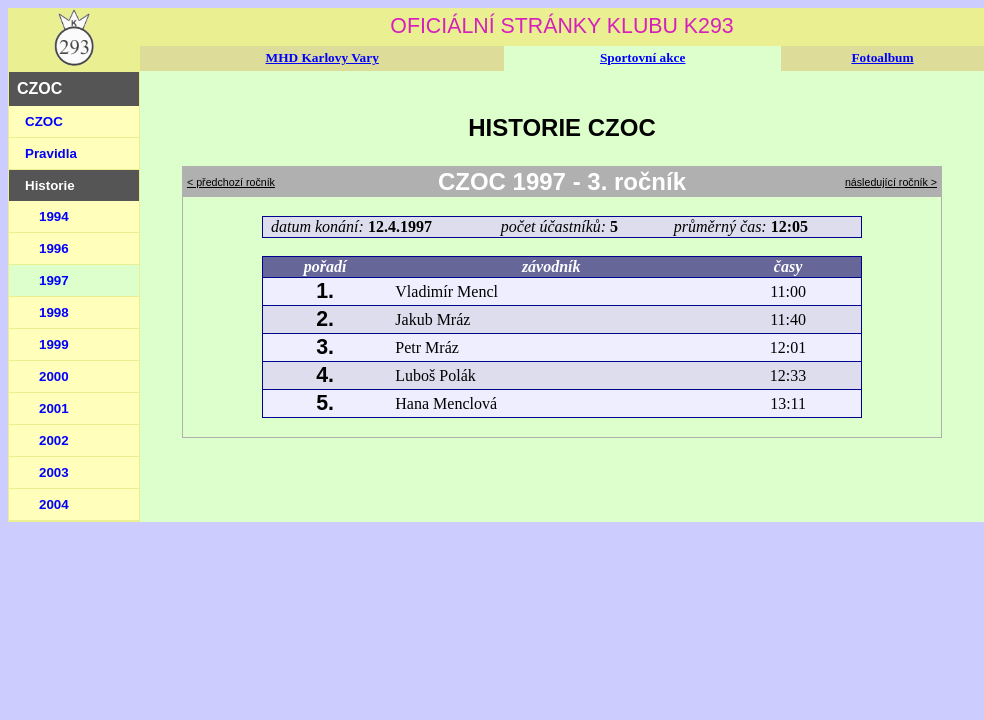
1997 (54, 280)
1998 (54, 312)
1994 (54, 216)
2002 (54, 440)
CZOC (44, 121)
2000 (54, 376)
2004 (54, 504)
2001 (54, 408)
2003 (54, 472)
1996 (54, 248)
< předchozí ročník (231, 182)
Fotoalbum (882, 57)
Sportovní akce (643, 57)
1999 (54, 344)
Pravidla (51, 153)
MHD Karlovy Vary (322, 57)
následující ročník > (891, 182)
